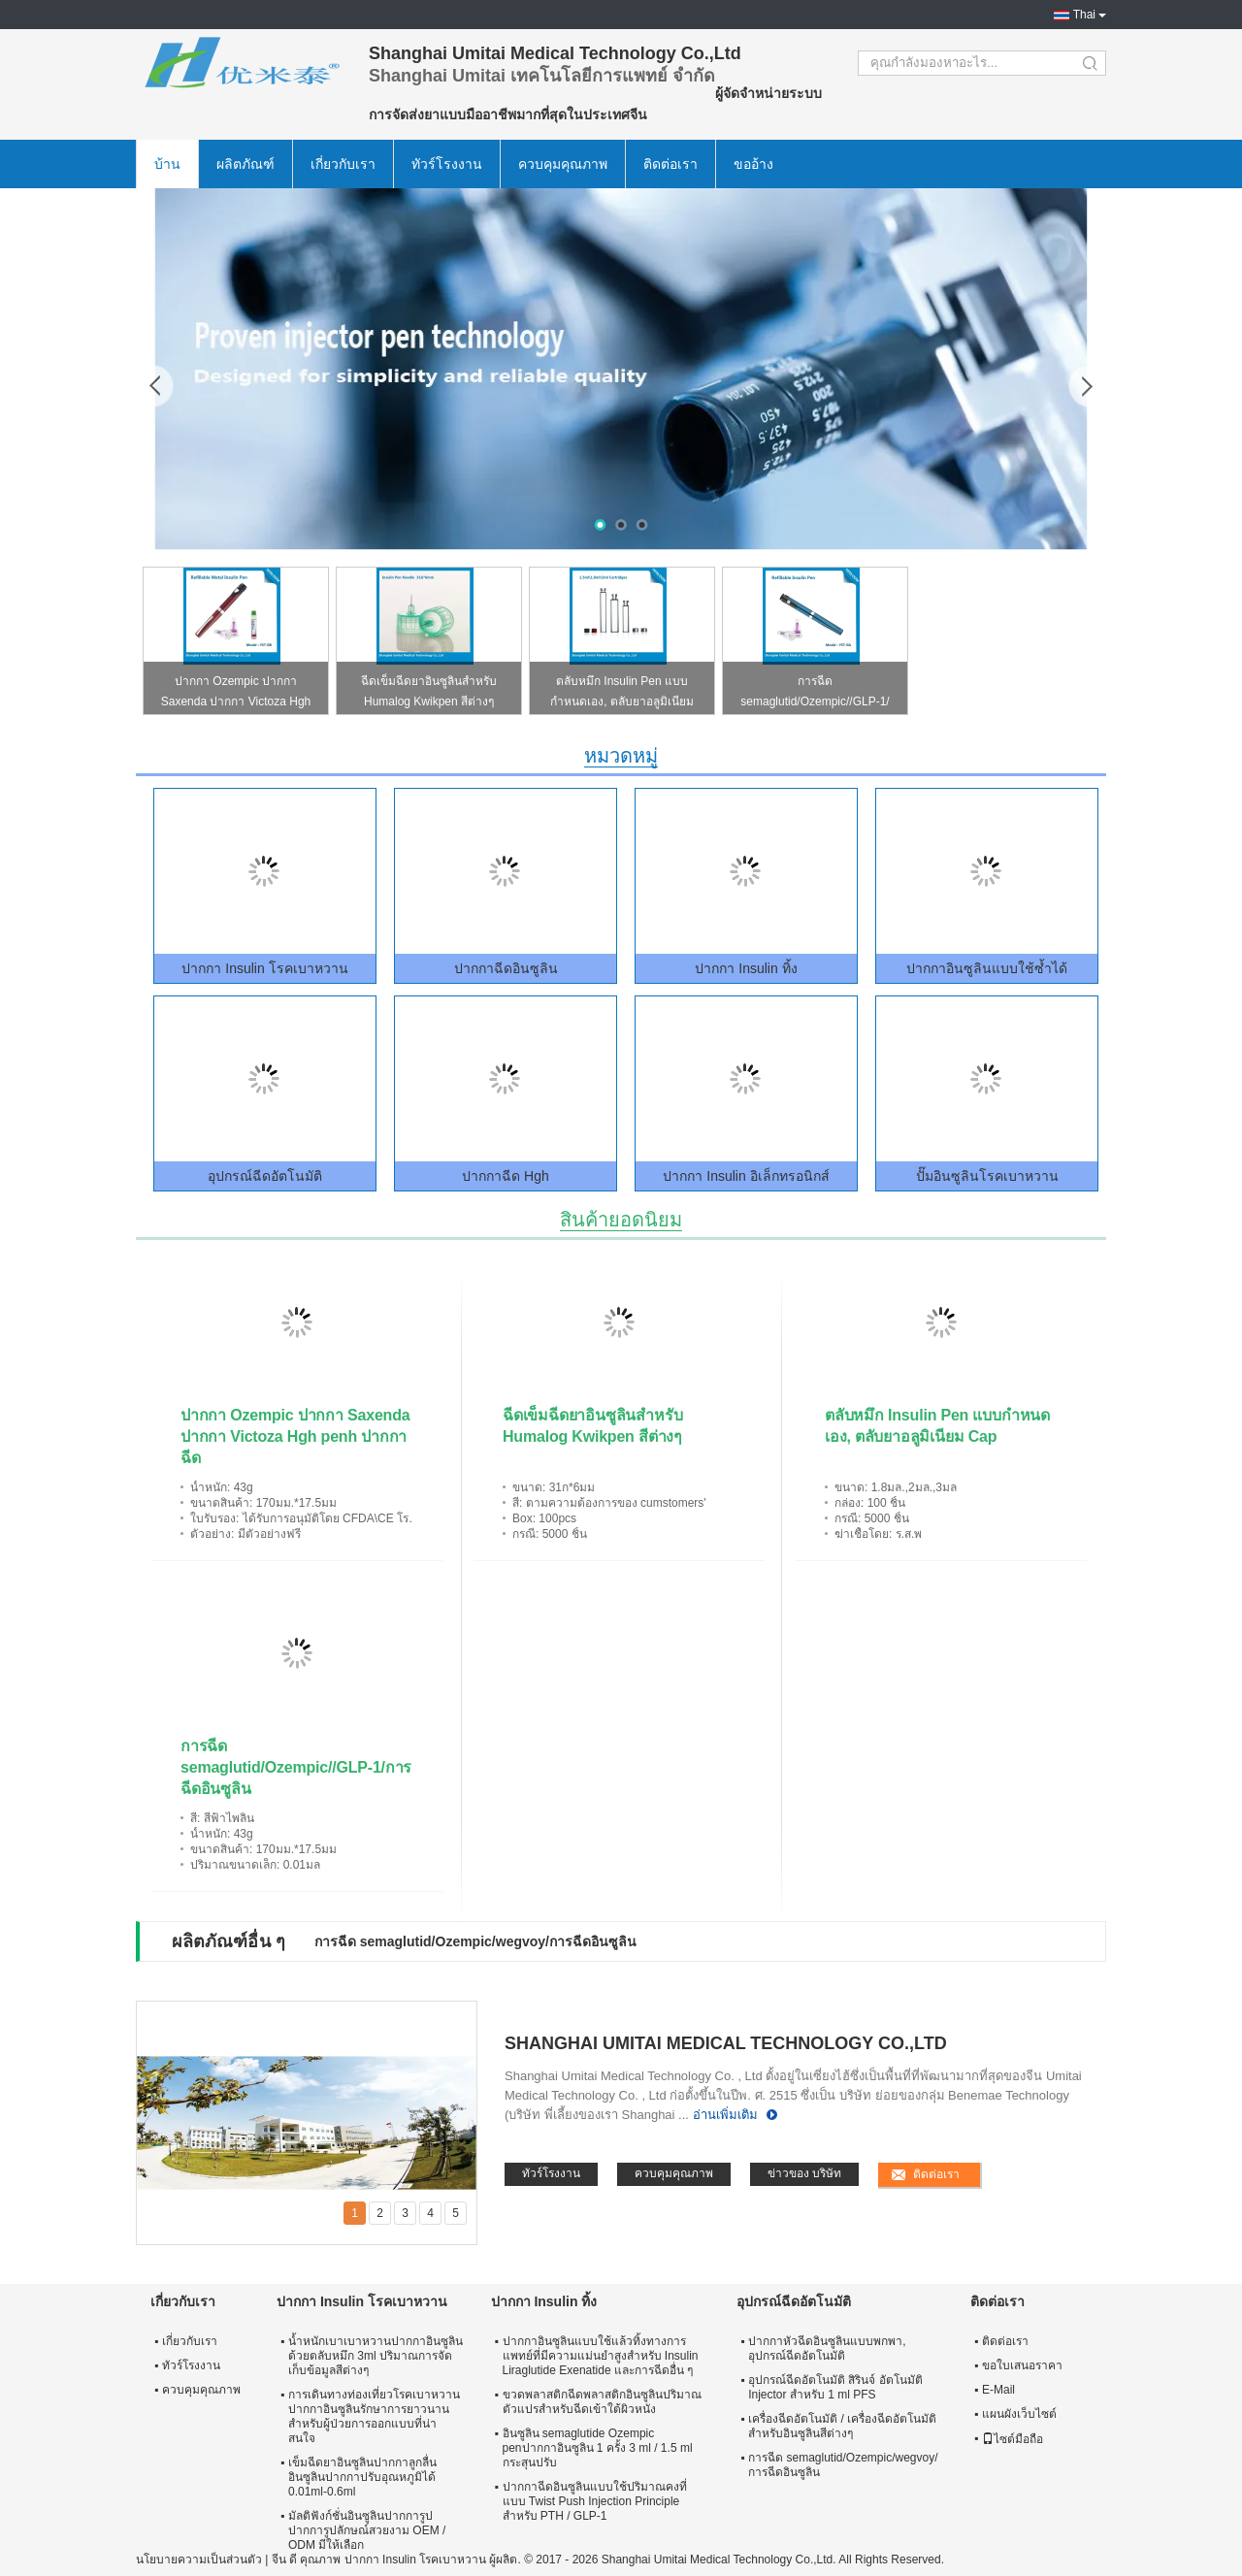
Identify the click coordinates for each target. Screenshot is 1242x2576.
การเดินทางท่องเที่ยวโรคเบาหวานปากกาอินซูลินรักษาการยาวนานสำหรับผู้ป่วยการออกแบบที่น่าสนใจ (374, 2416)
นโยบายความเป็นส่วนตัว (199, 2559)
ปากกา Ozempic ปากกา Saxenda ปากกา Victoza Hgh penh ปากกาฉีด (236, 694)
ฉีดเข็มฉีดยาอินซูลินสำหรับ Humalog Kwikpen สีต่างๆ (429, 691)
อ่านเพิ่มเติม (725, 2114)
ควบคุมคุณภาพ (562, 164)
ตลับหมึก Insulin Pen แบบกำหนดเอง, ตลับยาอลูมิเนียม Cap (622, 694)
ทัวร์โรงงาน (446, 164)
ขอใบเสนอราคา (1022, 2365)
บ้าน (167, 164)
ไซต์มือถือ (1012, 2439)
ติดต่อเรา (670, 164)
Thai (1084, 14)
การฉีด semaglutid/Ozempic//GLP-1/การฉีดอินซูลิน (814, 694)
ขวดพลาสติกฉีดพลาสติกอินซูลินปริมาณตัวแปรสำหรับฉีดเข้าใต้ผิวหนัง (602, 2402)
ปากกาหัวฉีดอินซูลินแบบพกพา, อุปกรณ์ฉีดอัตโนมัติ (826, 2348)
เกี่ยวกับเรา (343, 164)
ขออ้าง (753, 164)
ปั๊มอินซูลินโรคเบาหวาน (987, 1176)
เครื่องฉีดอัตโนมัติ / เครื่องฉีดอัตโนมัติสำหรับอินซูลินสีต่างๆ (842, 2426)
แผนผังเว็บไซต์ (1019, 2414)
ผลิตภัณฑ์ (245, 164)
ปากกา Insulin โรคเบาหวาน (264, 968)
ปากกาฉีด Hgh (505, 1176)
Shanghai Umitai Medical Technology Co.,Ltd (726, 2043)
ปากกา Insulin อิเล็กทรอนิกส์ (746, 1176)
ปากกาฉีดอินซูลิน (506, 968)
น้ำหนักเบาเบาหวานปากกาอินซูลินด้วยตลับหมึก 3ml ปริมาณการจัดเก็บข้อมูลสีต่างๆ (375, 2355)
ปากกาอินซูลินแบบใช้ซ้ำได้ (986, 968)
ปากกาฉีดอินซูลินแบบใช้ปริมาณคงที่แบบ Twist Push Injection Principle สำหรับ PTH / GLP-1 (595, 2501)
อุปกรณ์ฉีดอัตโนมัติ (265, 1176)
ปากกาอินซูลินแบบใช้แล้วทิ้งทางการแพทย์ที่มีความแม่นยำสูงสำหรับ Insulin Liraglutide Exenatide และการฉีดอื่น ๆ (601, 2355)
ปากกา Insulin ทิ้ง (746, 968)
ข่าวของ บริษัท (804, 2173)
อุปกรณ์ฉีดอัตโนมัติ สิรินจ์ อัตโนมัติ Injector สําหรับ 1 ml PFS (835, 2387)
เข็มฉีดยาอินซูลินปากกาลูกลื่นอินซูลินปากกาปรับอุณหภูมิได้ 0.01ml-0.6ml (362, 2477)
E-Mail (998, 2390)
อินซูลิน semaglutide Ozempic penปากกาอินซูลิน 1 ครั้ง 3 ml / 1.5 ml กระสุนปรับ (598, 2448)
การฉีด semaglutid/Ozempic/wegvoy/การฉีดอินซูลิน (475, 1941)
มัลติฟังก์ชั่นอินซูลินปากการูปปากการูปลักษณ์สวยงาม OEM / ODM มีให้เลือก (366, 2530)
